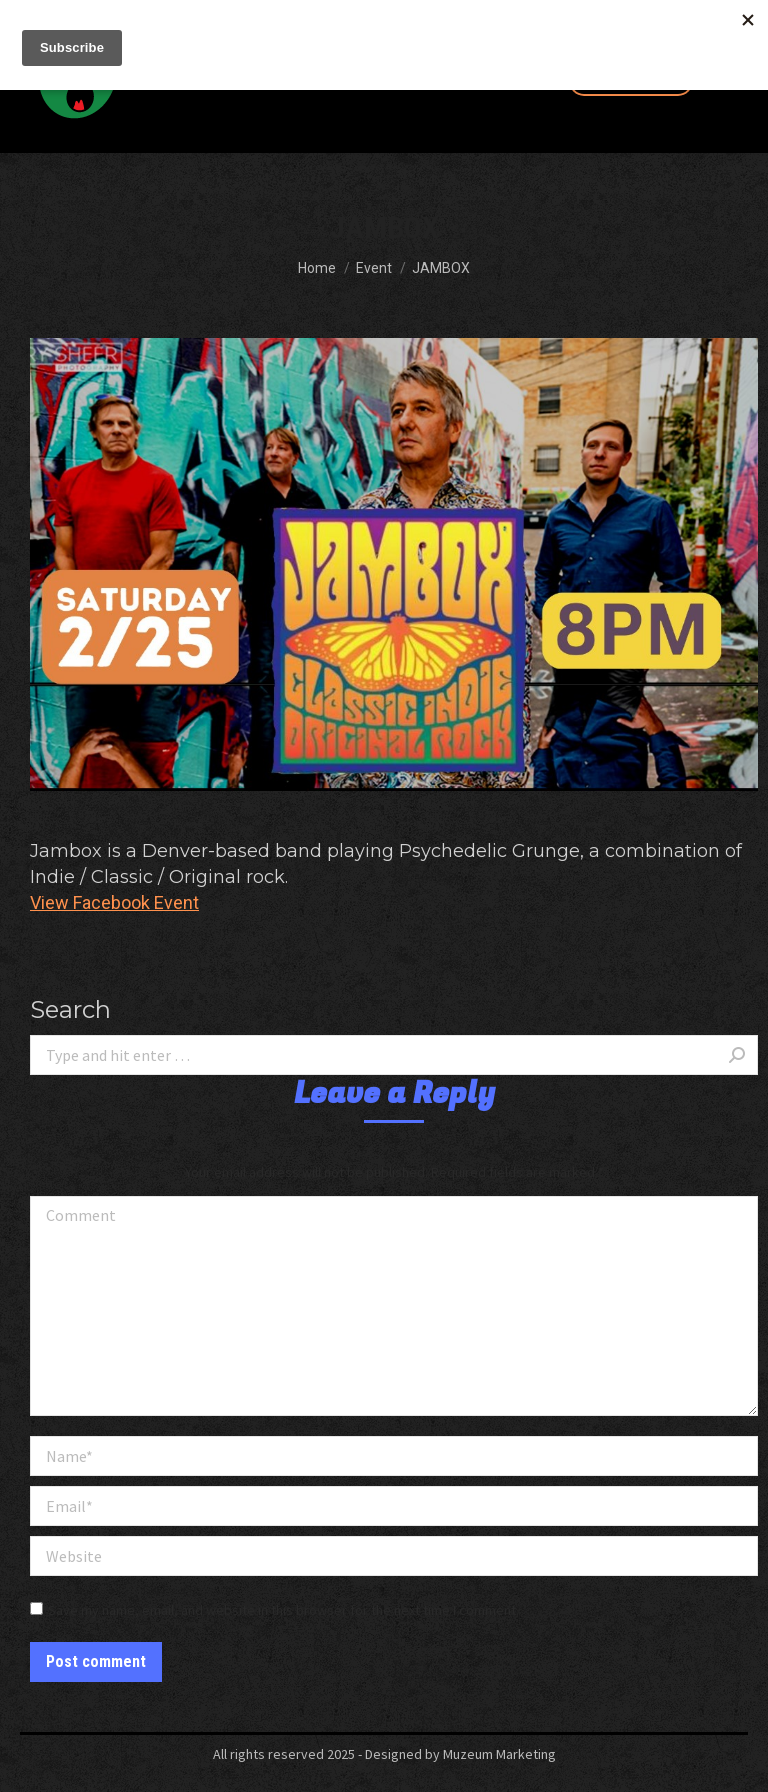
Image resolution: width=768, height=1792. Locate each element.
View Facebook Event (114, 902)
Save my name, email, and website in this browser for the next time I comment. (283, 1610)
